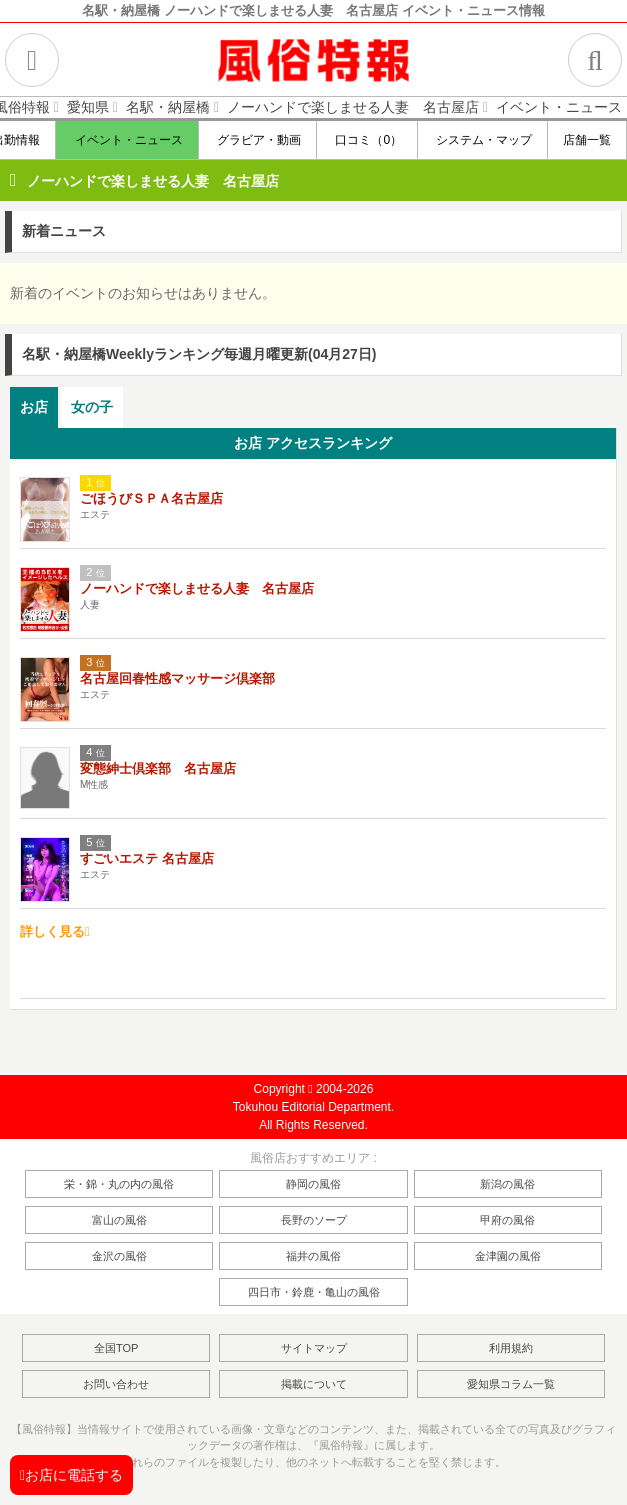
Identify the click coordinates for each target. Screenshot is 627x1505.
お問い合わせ (116, 1384)
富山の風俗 (119, 1220)
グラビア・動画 (257, 140)
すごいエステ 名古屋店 (147, 858)
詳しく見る (55, 931)
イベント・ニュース (126, 140)
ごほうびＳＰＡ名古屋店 (151, 498)
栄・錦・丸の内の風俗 (119, 1184)
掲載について (314, 1384)
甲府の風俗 (507, 1220)
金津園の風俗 (508, 1256)
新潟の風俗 (507, 1184)
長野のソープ (314, 1220)
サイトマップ (314, 1348)
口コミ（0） (367, 140)
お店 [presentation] (34, 407)
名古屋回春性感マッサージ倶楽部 (177, 678)
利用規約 (511, 1348)
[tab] (34, 407)
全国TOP (116, 1348)
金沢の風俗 (119, 1256)
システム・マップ (482, 140)
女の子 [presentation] (92, 407)
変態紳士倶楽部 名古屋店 (158, 768)
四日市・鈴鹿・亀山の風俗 (314, 1292)
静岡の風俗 (313, 1184)
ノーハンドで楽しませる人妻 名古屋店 (153, 181)
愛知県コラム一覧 (511, 1384)
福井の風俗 (313, 1256)
